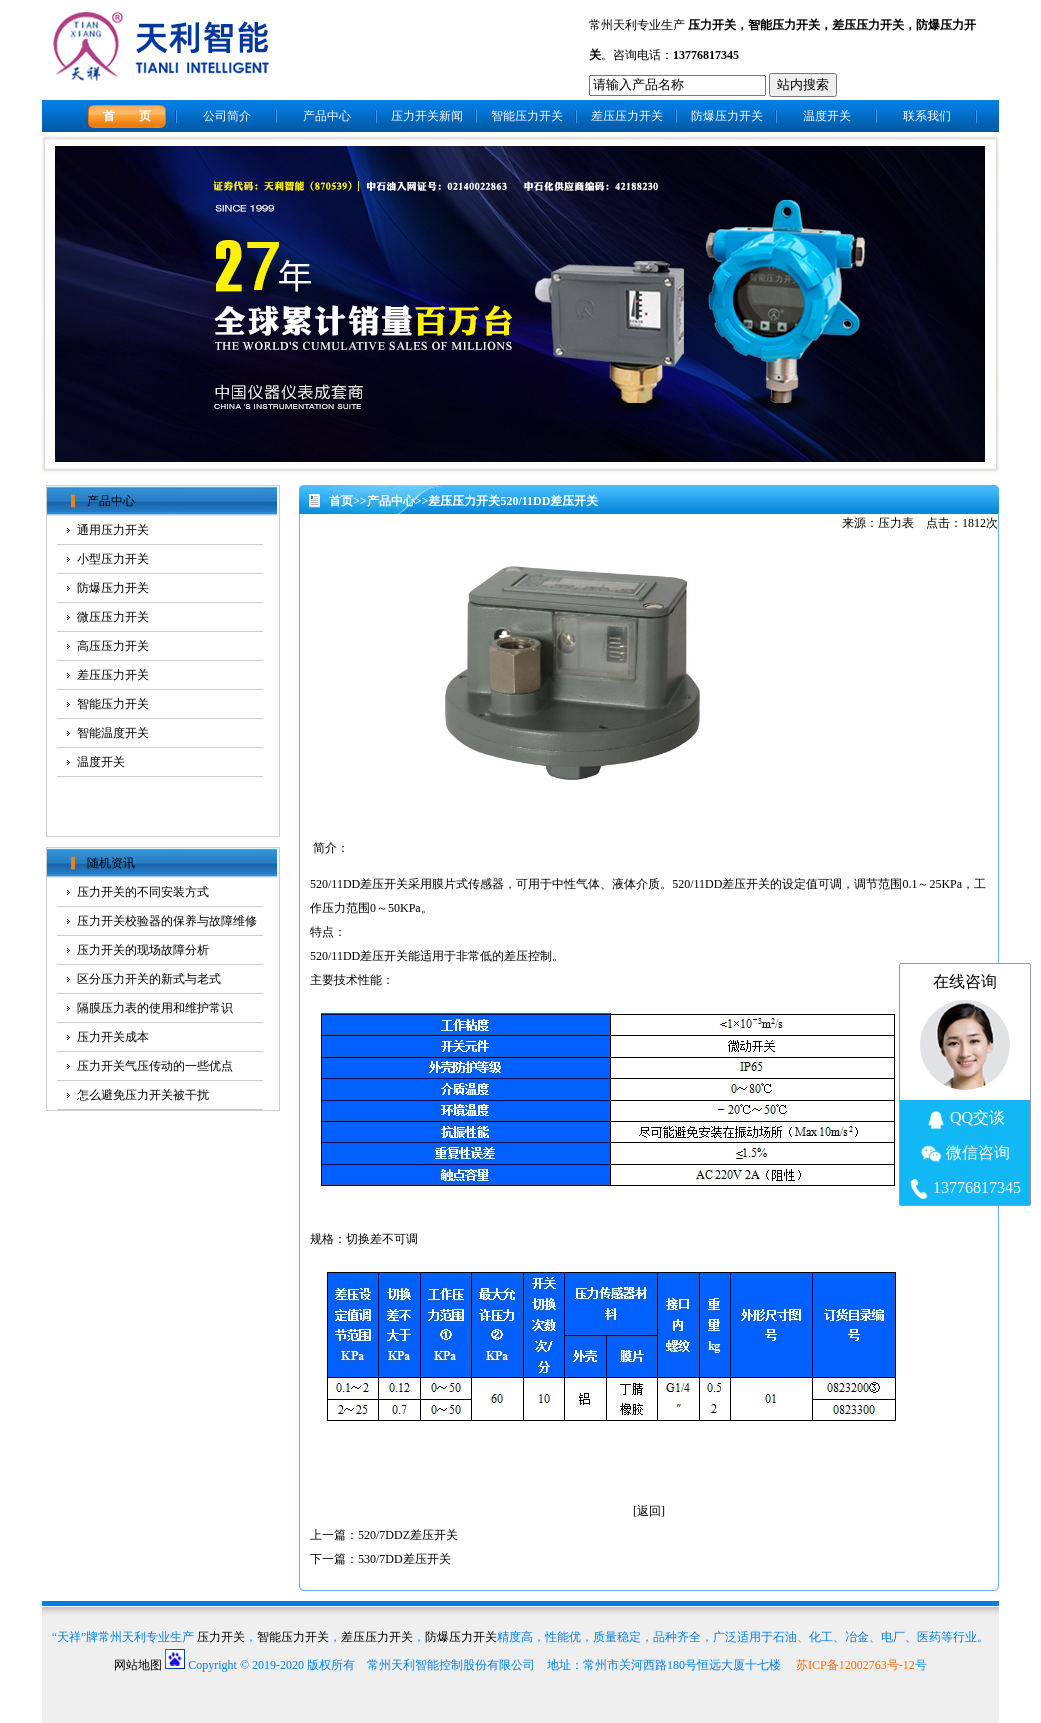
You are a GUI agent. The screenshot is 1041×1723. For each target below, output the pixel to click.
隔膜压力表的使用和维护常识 (155, 1008)
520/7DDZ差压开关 (408, 1535)
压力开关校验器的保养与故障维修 (167, 921)
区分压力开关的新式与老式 (149, 979)
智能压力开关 (784, 25)
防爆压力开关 (727, 116)
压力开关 (712, 25)
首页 (341, 501)
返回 (649, 1511)
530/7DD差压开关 (404, 1559)
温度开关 (827, 116)
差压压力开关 (868, 25)
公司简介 (227, 116)
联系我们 (927, 116)
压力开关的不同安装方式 (143, 892)
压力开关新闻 (427, 116)
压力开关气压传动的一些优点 (155, 1066)
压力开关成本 (113, 1037)
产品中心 (327, 116)
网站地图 (138, 1665)
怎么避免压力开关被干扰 (143, 1095)
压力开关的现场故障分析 (143, 950)
